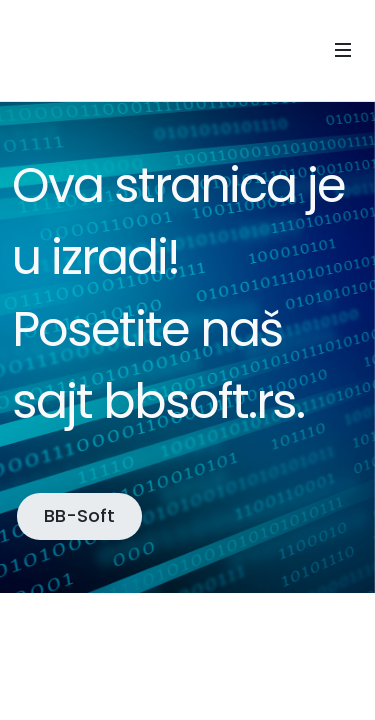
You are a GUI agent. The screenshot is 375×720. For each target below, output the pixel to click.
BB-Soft (79, 515)
